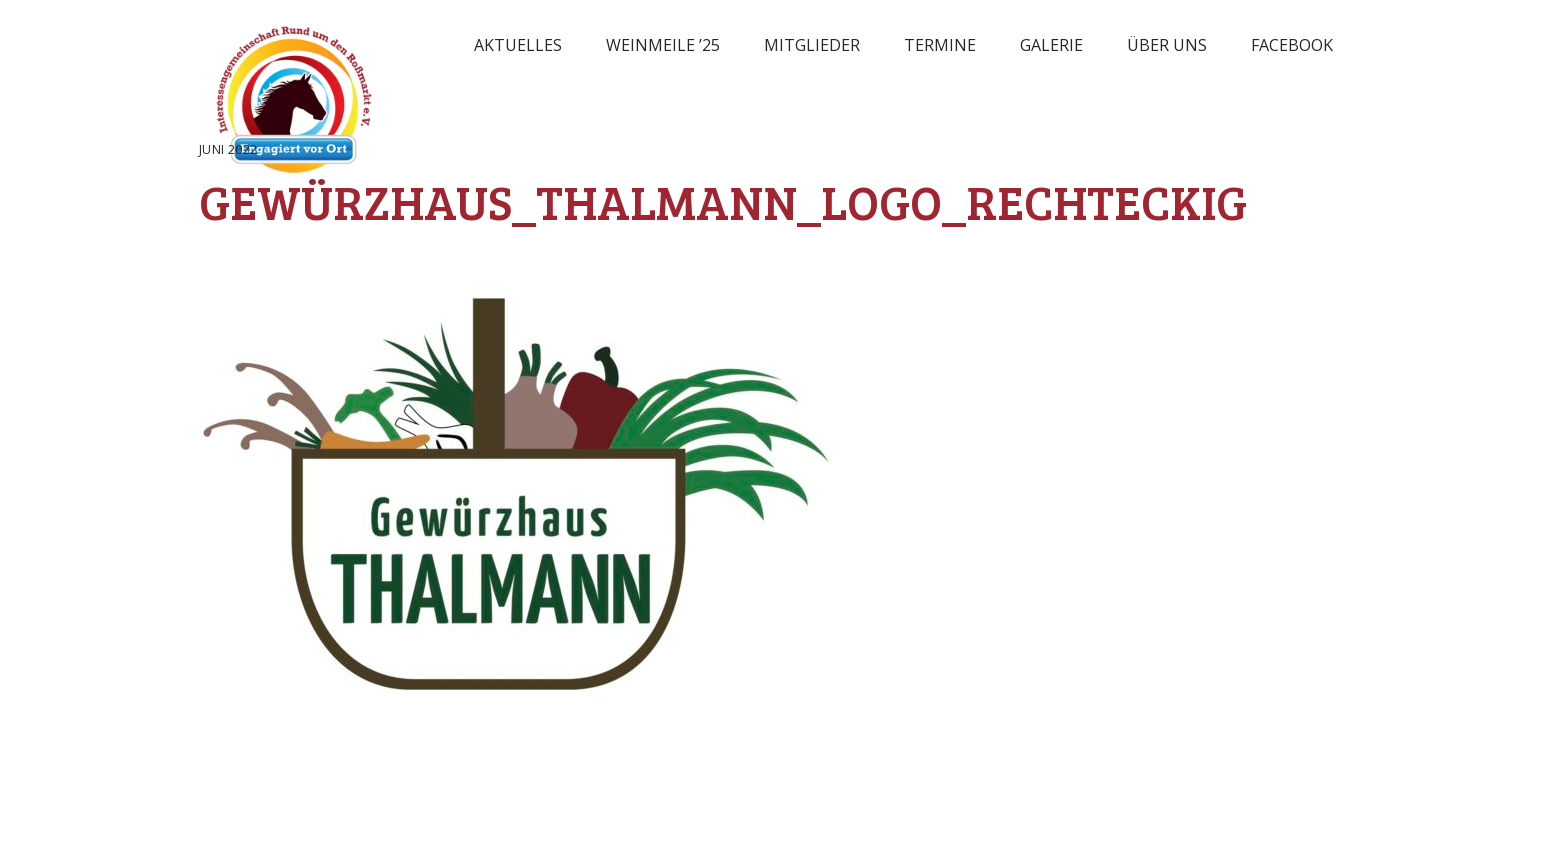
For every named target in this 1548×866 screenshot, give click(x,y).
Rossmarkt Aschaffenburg (294, 105)
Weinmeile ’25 (663, 45)
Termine (940, 45)
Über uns (1167, 45)
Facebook (1292, 45)
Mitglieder (812, 45)
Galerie (1051, 45)
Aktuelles (518, 45)
